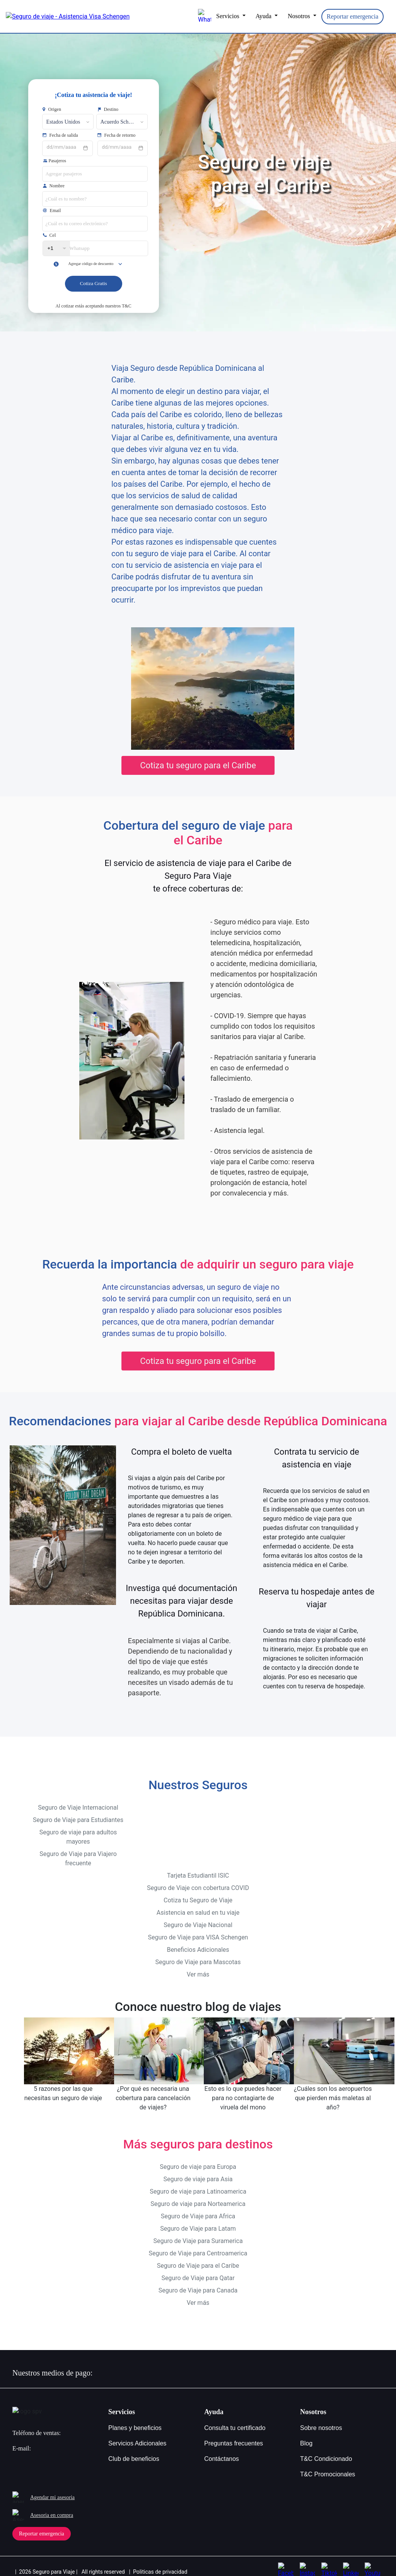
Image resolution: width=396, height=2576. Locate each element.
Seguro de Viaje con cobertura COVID (198, 1879)
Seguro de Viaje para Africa (198, 2208)
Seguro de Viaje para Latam (198, 2220)
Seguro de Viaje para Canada (198, 2282)
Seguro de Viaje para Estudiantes (78, 1811)
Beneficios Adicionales (198, 1941)
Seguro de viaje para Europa (198, 2158)
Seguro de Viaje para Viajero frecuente (78, 1850)
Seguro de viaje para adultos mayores (78, 1828)
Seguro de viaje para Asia (197, 2171)
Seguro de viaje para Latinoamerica (198, 2183)
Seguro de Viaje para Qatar (197, 2270)
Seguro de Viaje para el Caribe (198, 2257)
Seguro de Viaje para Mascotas (198, 1954)
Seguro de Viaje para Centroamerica (197, 2245)
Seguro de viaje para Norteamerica (197, 2195)
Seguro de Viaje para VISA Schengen (198, 1929)
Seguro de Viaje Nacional (198, 1917)
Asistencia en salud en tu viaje (198, 1904)
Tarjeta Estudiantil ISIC (198, 1867)
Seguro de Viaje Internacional (78, 1799)
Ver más (198, 1966)
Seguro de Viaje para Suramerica (197, 2232)
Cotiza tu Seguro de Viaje (198, 1892)
